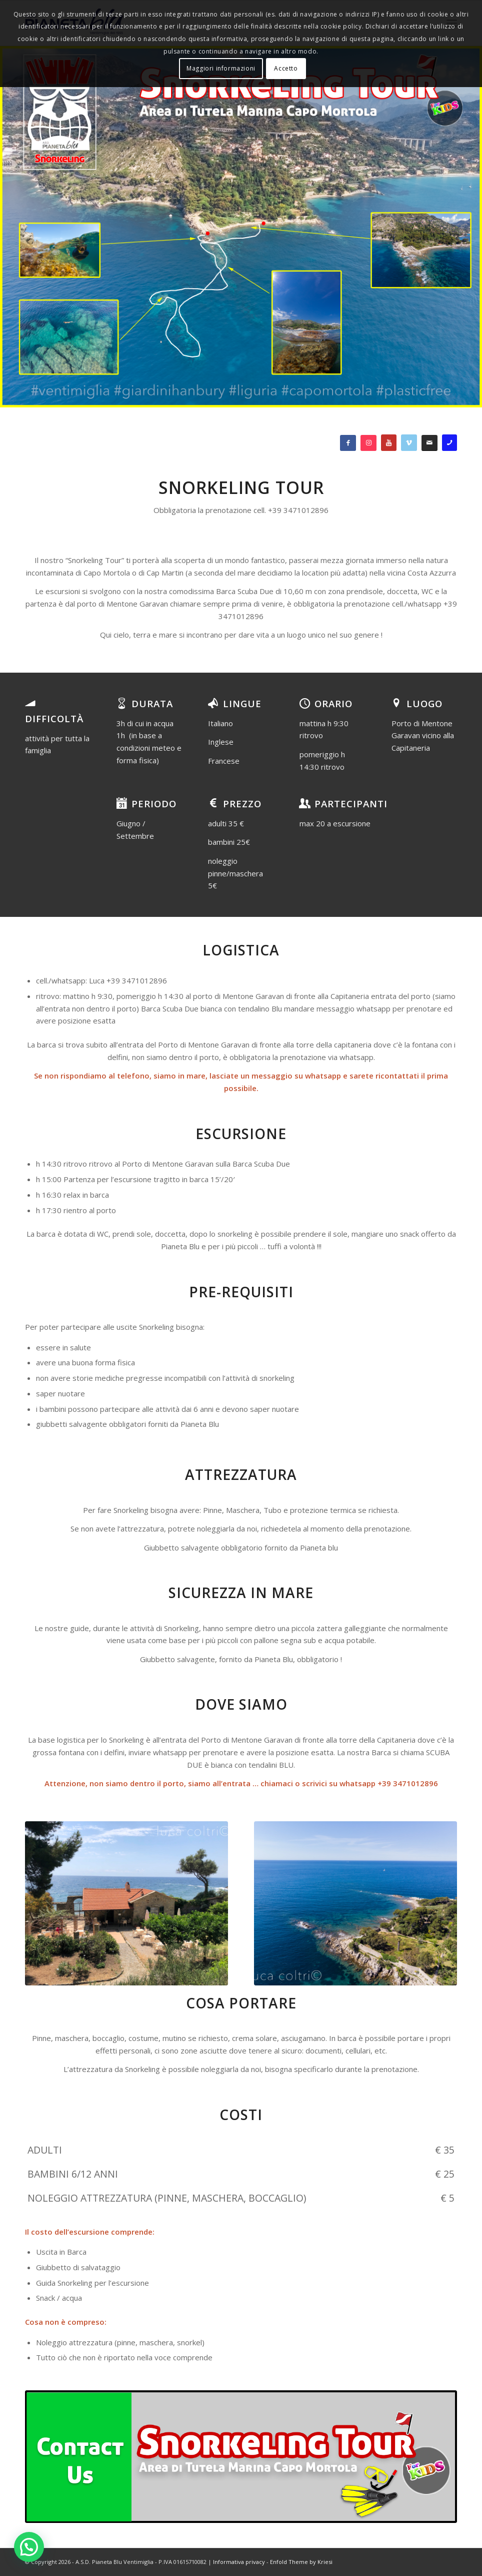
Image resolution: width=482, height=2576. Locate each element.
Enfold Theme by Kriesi (301, 2561)
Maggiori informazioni (221, 68)
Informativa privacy (239, 2561)
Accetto (286, 68)
